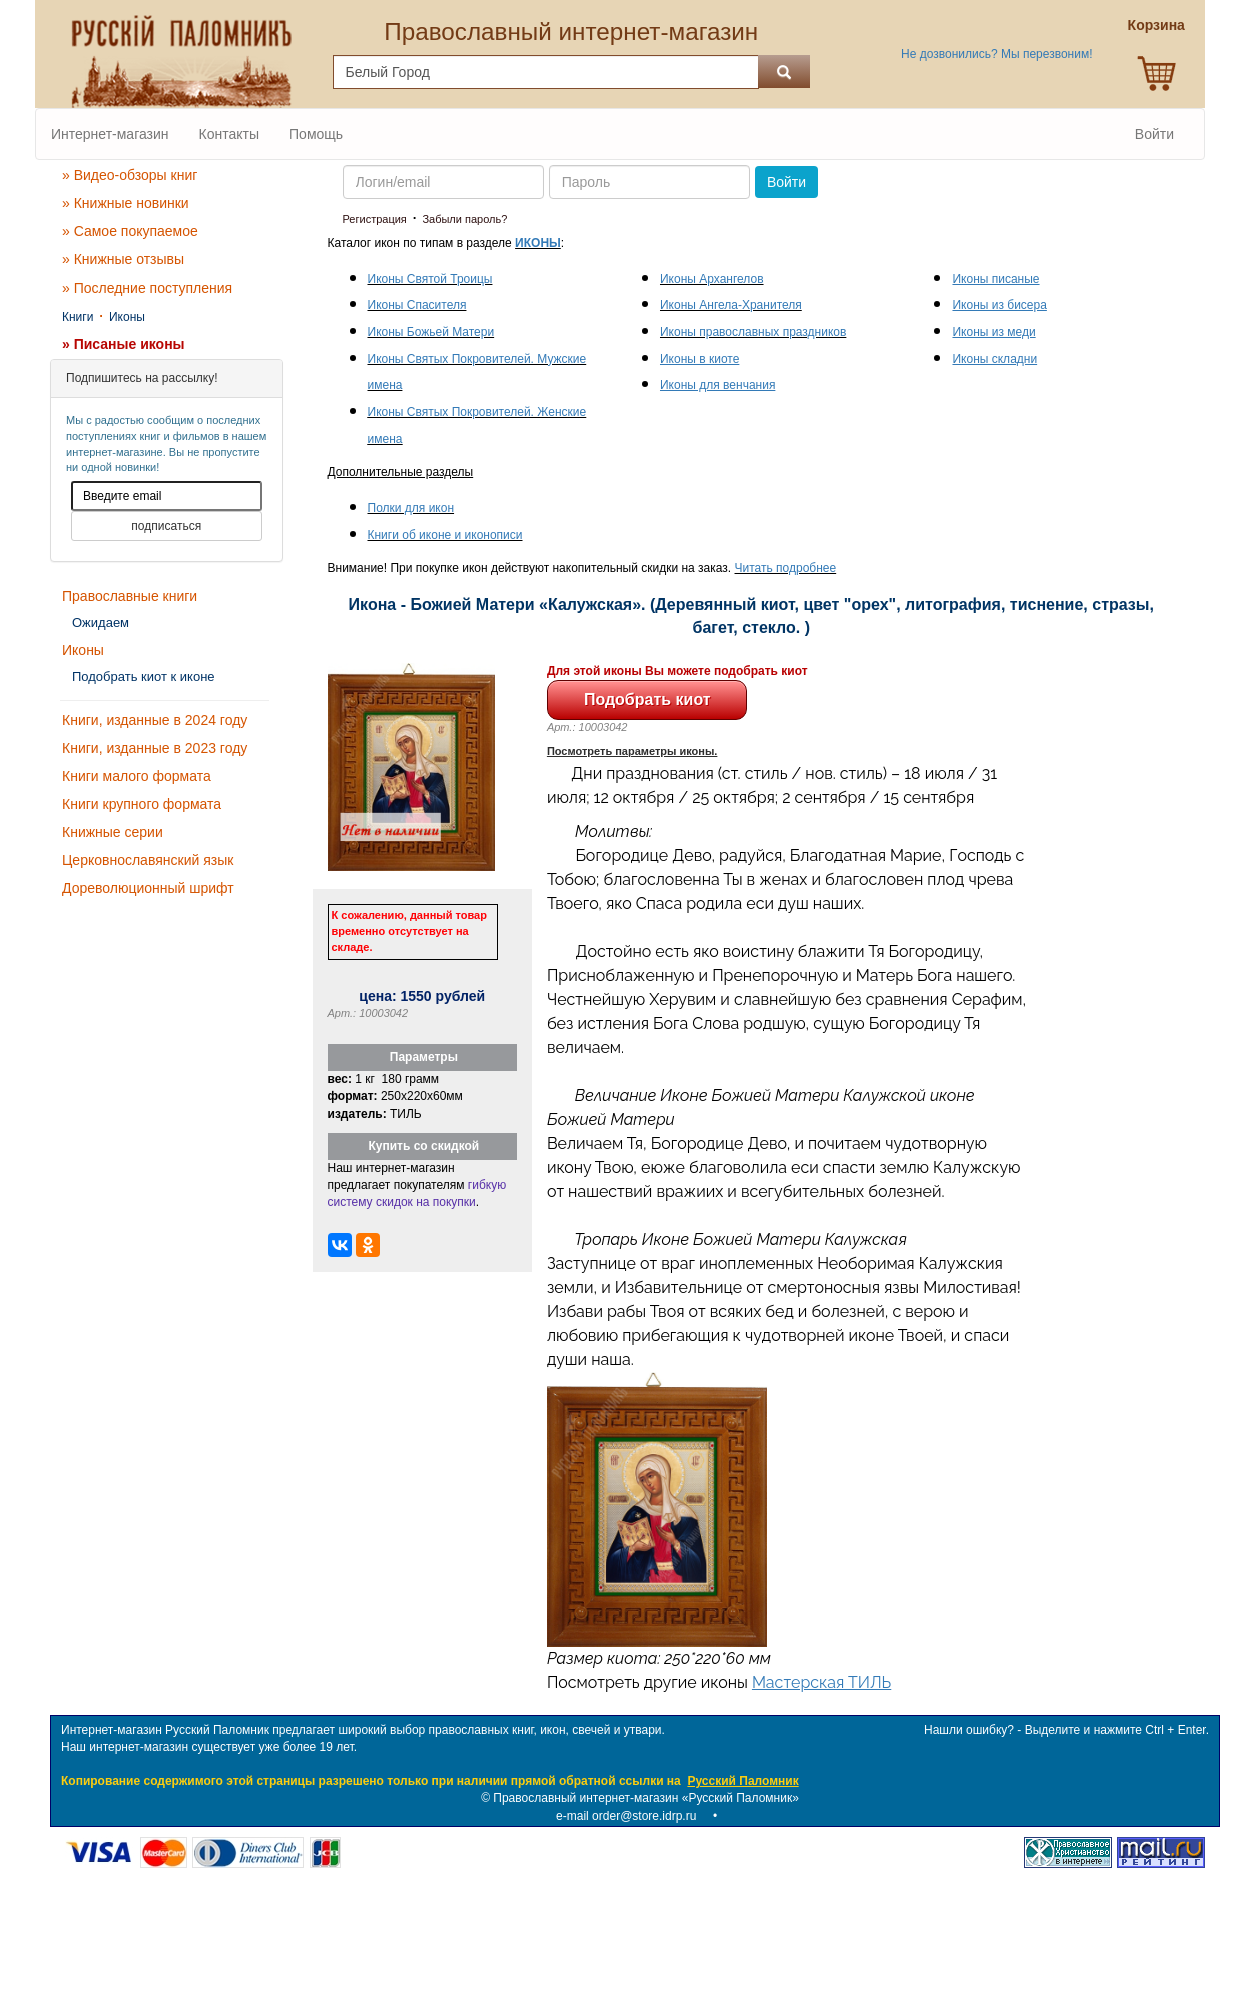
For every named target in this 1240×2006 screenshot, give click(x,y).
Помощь (316, 134)
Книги (77, 317)
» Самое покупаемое (130, 231)
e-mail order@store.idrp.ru (626, 1816)
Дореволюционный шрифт (148, 888)
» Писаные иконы (123, 344)
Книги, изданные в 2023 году (154, 748)
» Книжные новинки (125, 203)
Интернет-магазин (110, 134)
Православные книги (129, 596)
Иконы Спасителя (417, 305)
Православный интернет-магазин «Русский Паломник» (646, 1798)
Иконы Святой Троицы (430, 279)
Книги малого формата (136, 776)
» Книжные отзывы (123, 259)
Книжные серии (112, 832)
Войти (1154, 134)
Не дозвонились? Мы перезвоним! (996, 54)
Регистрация (375, 219)
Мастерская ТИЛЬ (821, 1682)
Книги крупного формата (141, 804)
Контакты (229, 134)
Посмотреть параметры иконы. (632, 751)
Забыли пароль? (464, 219)
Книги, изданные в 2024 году (154, 720)
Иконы (127, 317)
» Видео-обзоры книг (129, 175)
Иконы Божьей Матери (431, 332)
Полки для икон (411, 508)
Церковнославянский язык (147, 860)
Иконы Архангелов (712, 279)
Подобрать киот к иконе (143, 676)
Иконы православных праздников (753, 332)
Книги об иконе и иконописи (445, 535)
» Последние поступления (147, 288)
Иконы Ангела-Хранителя (731, 305)
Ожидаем (100, 622)
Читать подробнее (786, 568)
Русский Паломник (742, 1781)
